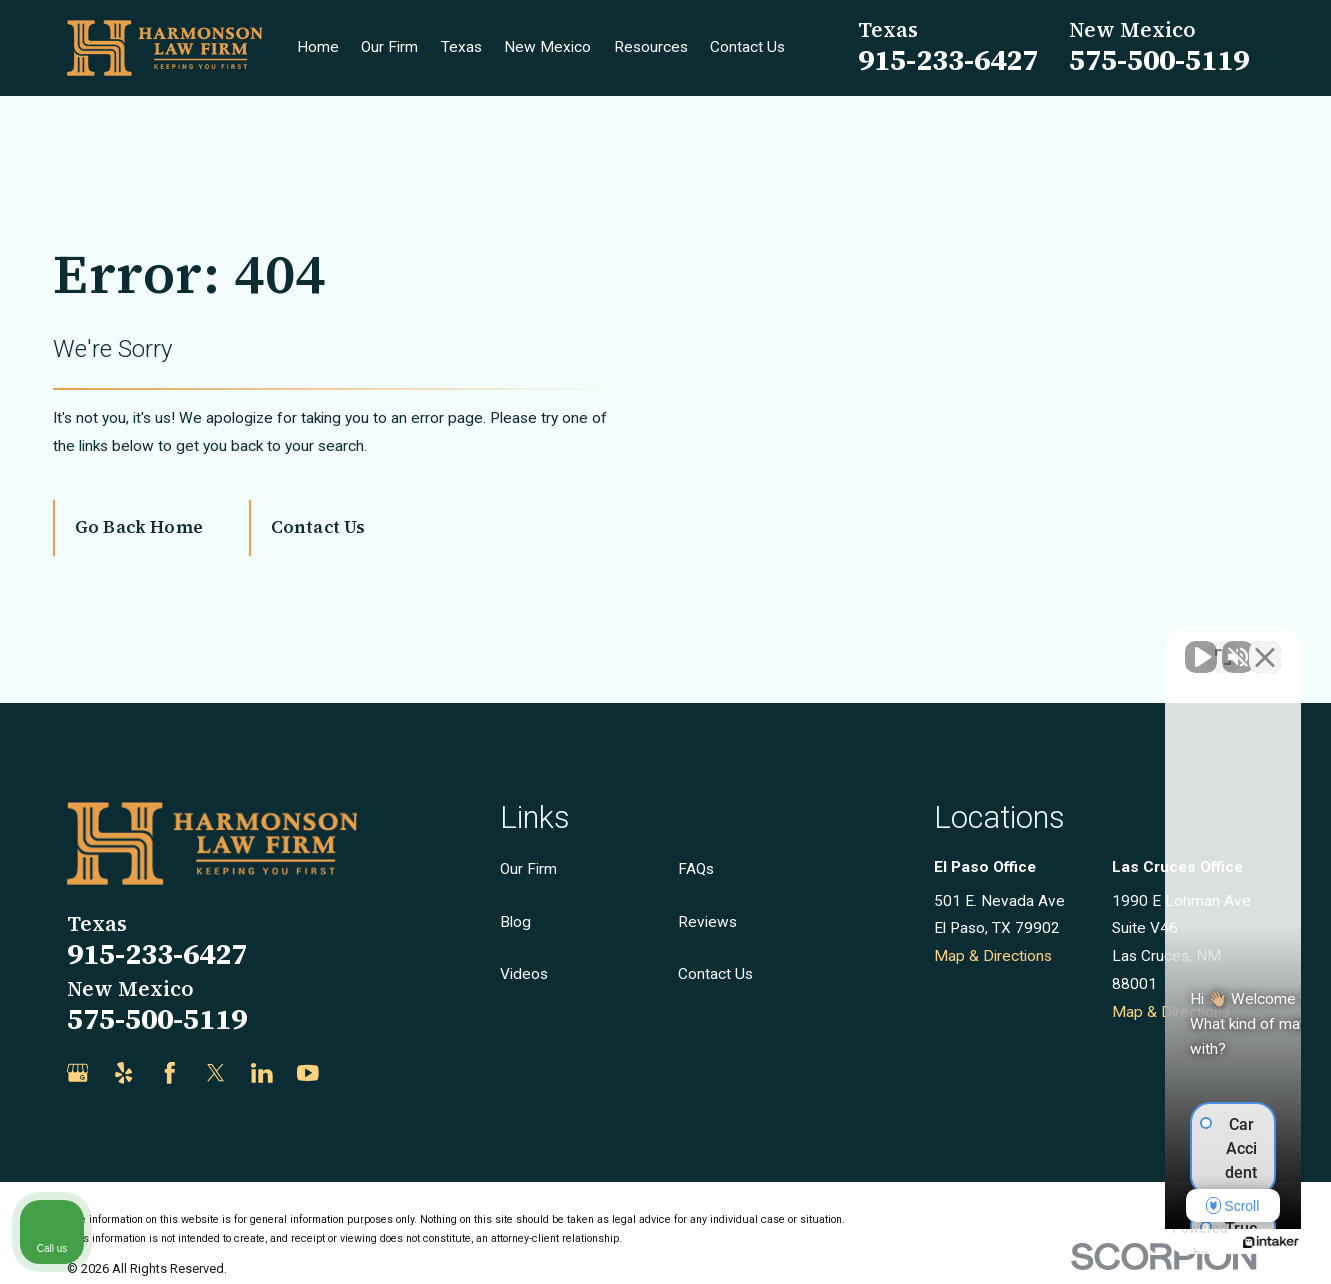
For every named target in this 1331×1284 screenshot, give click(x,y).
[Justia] (354, 1073)
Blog (515, 922)
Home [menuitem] (318, 47)
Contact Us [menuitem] (747, 47)
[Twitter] (216, 1073)
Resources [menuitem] (651, 47)
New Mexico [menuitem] (547, 47)
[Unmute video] (977, 645)
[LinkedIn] (262, 1073)
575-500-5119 (1159, 60)
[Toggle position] (1223, 645)
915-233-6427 (948, 60)
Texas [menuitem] (461, 47)
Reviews (707, 922)
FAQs (696, 869)
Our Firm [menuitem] (389, 47)
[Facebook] (170, 1073)
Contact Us (318, 527)
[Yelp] (124, 1073)
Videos (524, 974)
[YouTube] (308, 1073)
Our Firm (528, 869)
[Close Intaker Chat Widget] (1265, 645)
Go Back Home (139, 527)
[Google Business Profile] (78, 1073)
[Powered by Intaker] (1161, 1242)
